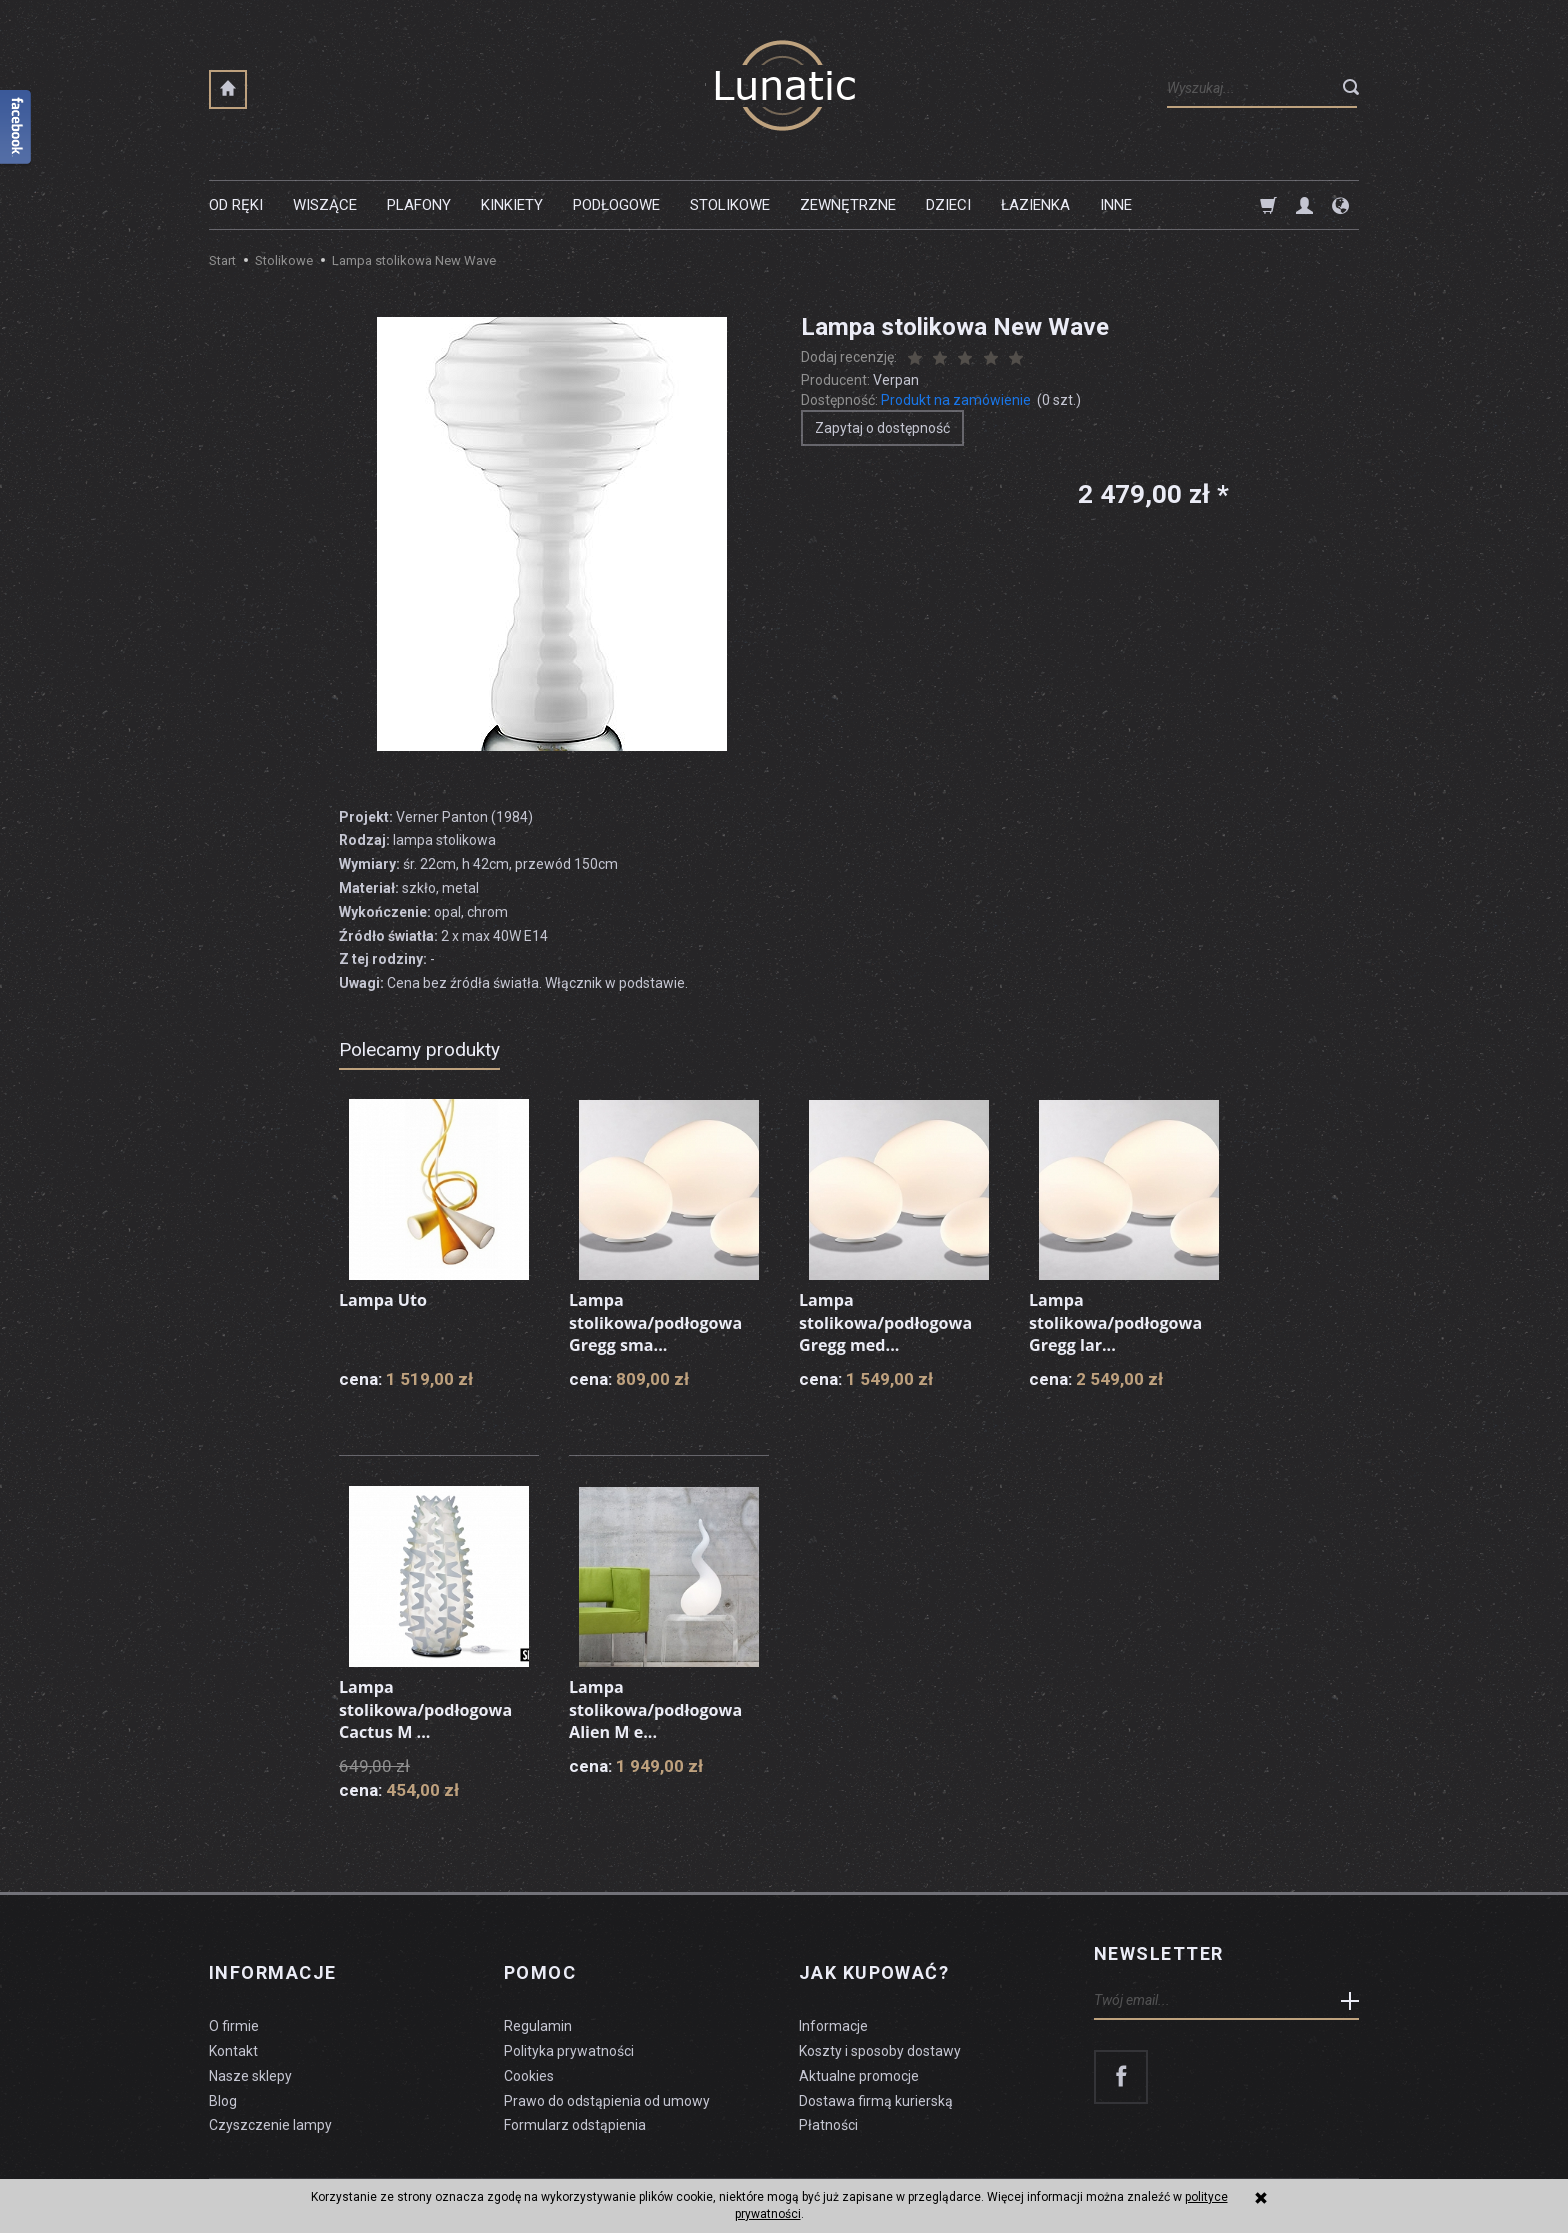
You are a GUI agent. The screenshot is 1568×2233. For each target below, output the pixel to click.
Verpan (896, 380)
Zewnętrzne (848, 205)
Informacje (272, 1954)
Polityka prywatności (569, 2019)
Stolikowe (730, 205)
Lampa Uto (388, 1299)
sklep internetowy (1289, 2169)
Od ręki (236, 205)
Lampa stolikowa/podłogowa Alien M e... (665, 1707)
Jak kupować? (874, 1954)
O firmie (234, 1994)
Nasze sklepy (250, 2043)
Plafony (419, 205)
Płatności (828, 2093)
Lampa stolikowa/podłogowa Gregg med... (895, 1320)
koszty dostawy (309, 2169)
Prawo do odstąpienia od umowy (607, 2068)
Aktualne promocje (859, 2043)
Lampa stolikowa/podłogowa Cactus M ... (435, 1707)
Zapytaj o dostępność (882, 428)
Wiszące (325, 205)
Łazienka (1035, 205)
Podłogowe (616, 205)
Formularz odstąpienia (575, 2093)
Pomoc (540, 1954)
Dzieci (948, 205)
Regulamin (538, 1994)
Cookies (529, 2043)
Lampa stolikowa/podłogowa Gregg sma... (665, 1320)
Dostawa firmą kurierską (876, 2068)
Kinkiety (512, 205)
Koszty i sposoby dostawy (880, 2019)
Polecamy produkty (419, 1049)
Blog (223, 2068)
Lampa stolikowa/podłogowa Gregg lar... (1125, 1320)
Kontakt (233, 2019)
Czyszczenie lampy (270, 2093)
